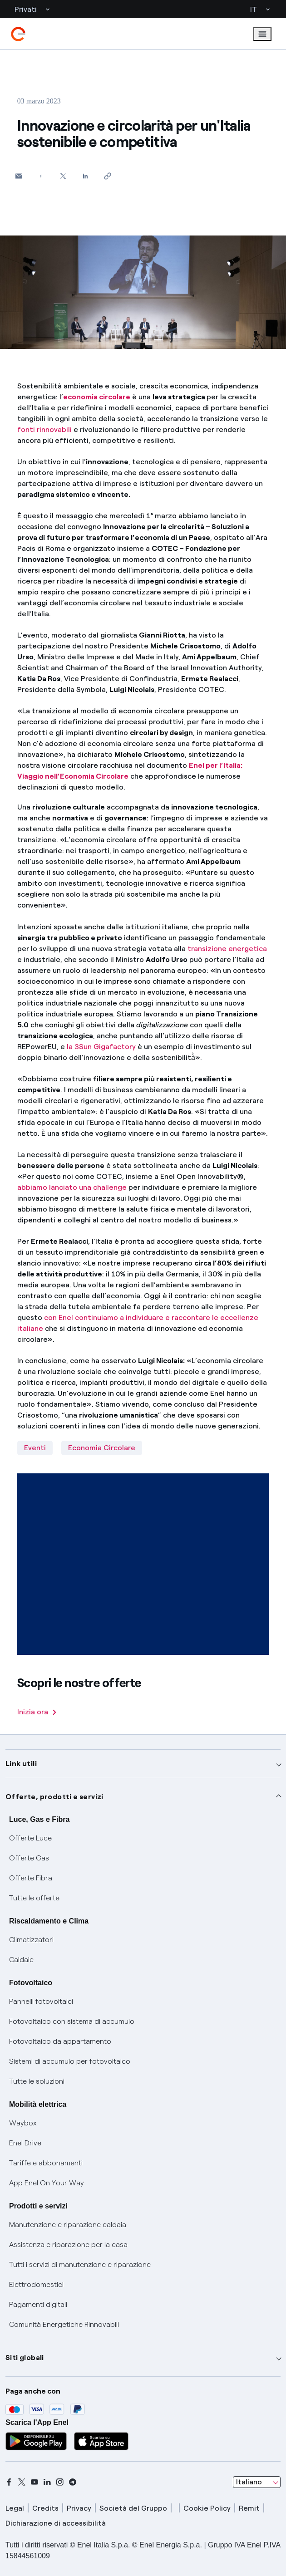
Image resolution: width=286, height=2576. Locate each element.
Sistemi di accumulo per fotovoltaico (69, 2061)
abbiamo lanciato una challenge (72, 1187)
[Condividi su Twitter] (63, 176)
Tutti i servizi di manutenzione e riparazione (80, 2264)
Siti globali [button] (24, 2357)
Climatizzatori (31, 1939)
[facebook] (9, 2482)
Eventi (35, 1447)
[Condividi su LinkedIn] (85, 176)
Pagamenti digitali (38, 2304)
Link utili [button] (21, 1763)
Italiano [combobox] (249, 2482)
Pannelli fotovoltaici (41, 2001)
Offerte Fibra (30, 1878)
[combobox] (257, 2482)
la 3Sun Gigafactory (102, 1046)
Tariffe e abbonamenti (46, 2163)
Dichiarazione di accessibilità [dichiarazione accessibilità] (55, 2523)
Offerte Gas (29, 1858)
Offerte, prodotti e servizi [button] (54, 1796)
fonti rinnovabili (44, 429)
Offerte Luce (30, 1838)
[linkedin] (47, 2482)
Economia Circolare (101, 1447)
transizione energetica (227, 948)
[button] (19, 176)
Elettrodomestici (36, 2284)
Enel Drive (25, 2143)
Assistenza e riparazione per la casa (68, 2244)
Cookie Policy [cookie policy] (207, 2508)
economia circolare (96, 397)
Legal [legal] (14, 2508)
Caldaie (21, 1959)
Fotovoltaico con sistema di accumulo (71, 2021)
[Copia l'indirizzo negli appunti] (108, 176)
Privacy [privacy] (79, 2508)
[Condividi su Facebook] (41, 176)
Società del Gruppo (133, 2508)
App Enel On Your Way (46, 2183)
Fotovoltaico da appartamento (60, 2041)
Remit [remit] (249, 2508)
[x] (21, 2482)
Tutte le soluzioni (36, 2081)
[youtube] (34, 2482)
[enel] (18, 34)
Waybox (23, 2123)
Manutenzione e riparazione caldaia (67, 2224)
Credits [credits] (45, 2508)
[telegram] (72, 2482)
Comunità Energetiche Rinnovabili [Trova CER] (64, 2324)
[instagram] (60, 2482)
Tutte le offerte (34, 1898)
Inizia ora (36, 1712)
